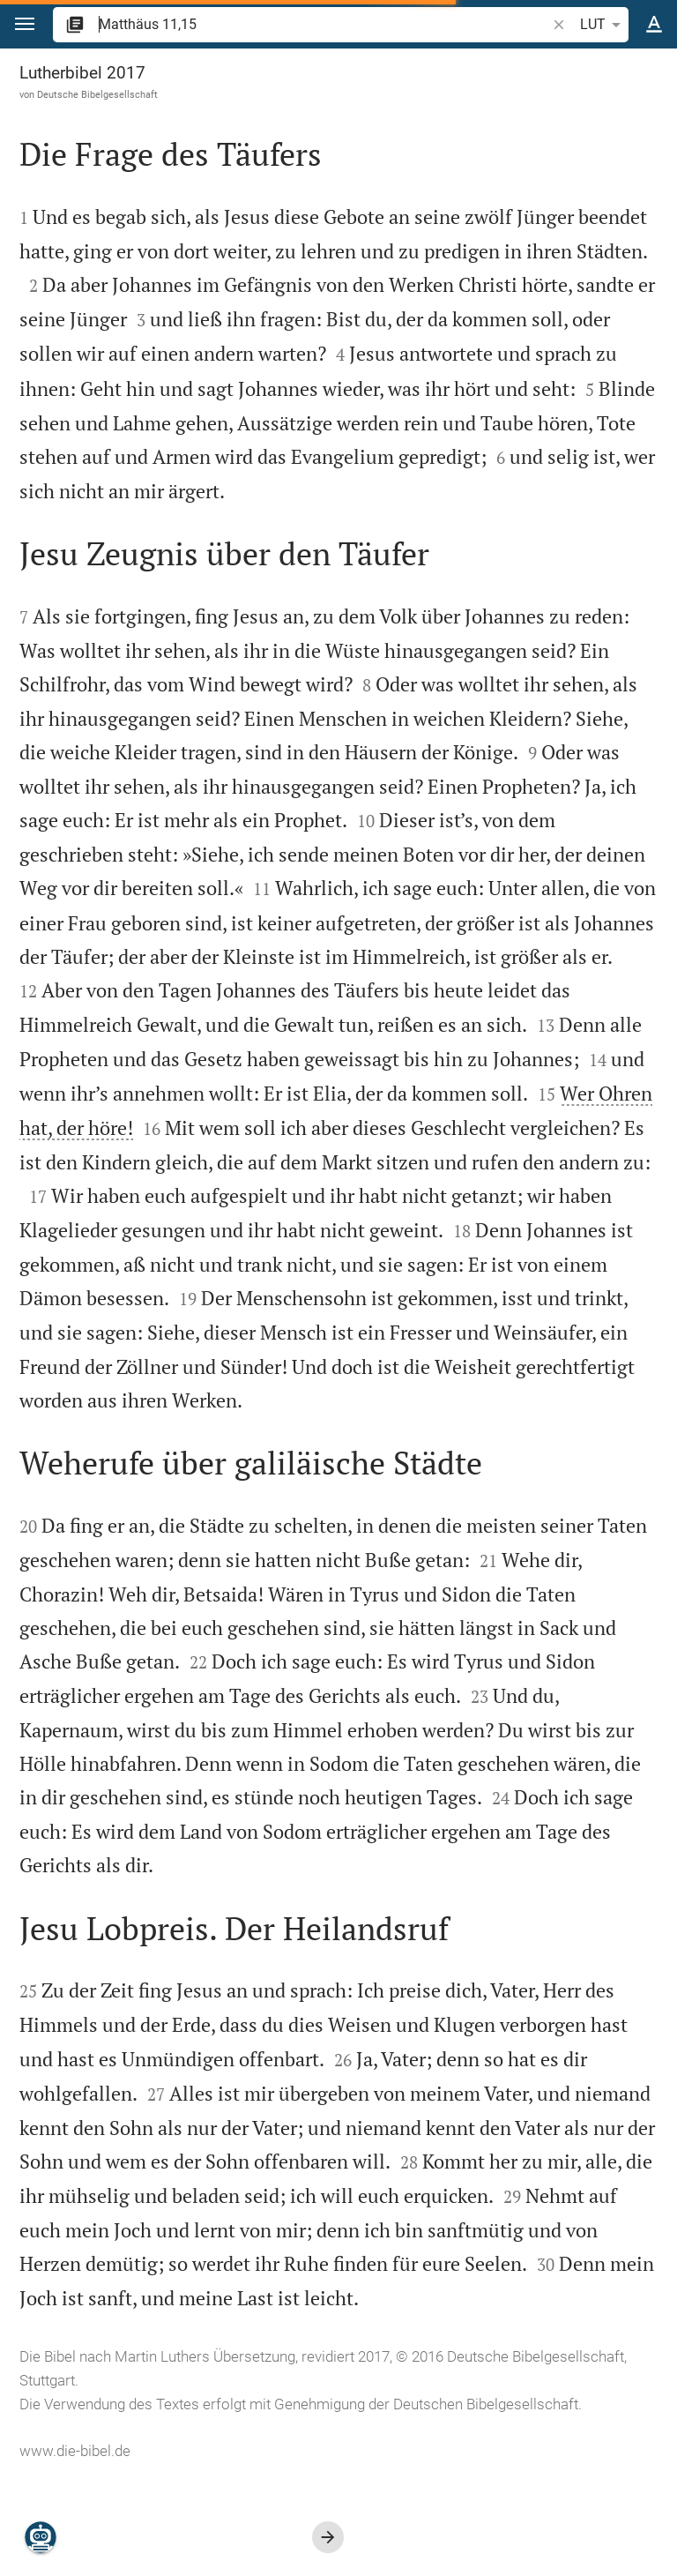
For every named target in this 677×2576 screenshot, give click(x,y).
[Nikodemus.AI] (40, 2537)
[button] (24, 24)
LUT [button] (603, 24)
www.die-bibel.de (74, 2451)
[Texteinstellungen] (654, 24)
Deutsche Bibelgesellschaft (97, 94)
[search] (324, 24)
